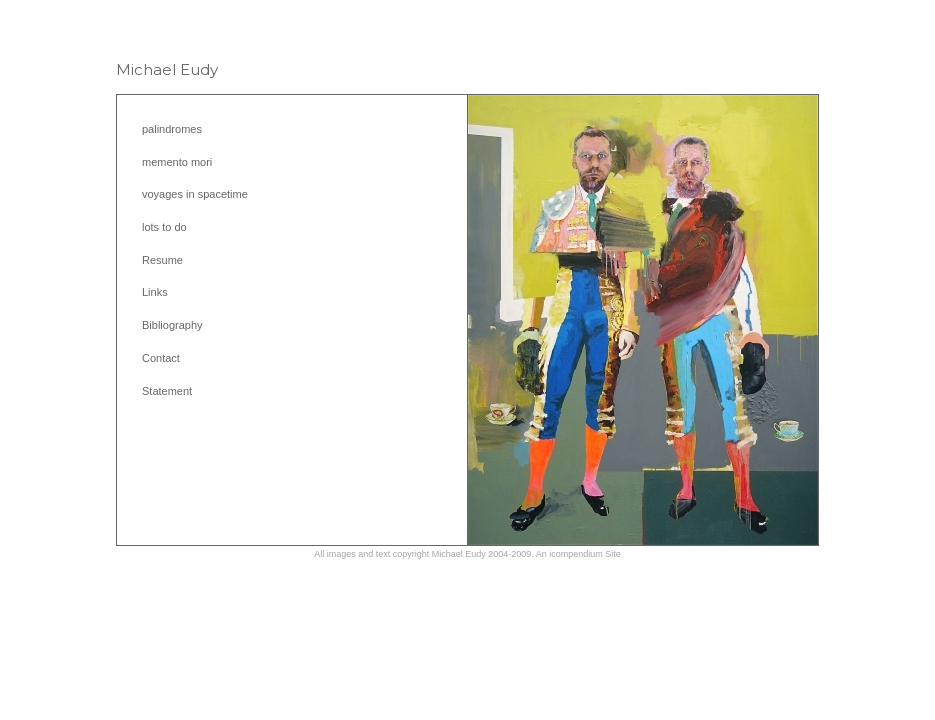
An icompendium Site (578, 554)
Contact (161, 358)
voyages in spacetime (195, 194)
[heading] (167, 69)
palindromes (172, 129)
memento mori (177, 162)
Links (155, 292)
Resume (162, 260)
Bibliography (172, 325)
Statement (167, 391)
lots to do (164, 227)
